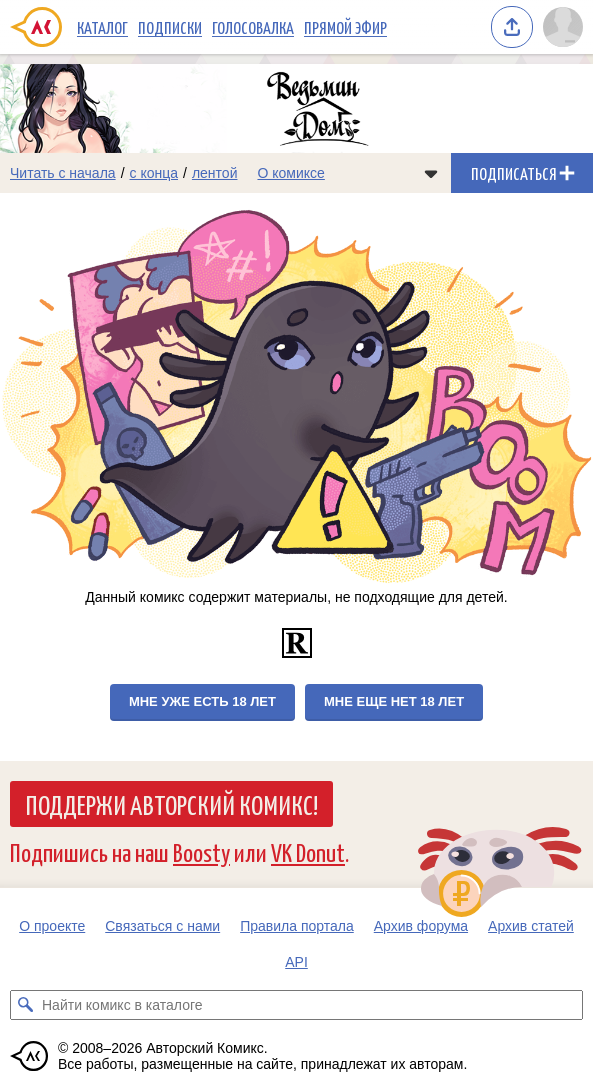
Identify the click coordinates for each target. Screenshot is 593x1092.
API (296, 962)
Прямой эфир (345, 27)
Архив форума (421, 926)
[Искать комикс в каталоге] (25, 1005)
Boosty (201, 851)
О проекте (52, 926)
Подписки (170, 27)
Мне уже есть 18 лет (202, 701)
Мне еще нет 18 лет (394, 701)
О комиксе (290, 173)
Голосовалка (253, 27)
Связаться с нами (162, 926)
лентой (215, 173)
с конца (154, 173)
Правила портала (297, 926)
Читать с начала (63, 173)
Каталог (102, 27)
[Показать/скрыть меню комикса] (431, 173)
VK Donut (308, 851)
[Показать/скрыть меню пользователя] (563, 27)
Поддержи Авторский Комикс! (171, 804)
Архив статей (531, 926)
